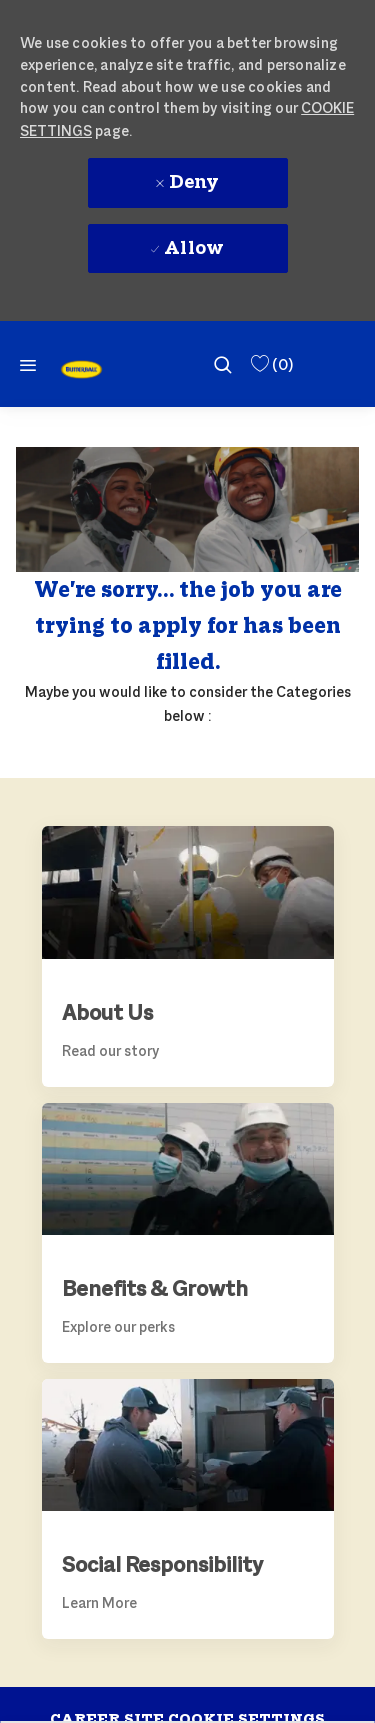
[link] (81, 369)
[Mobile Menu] (28, 364)
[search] (223, 364)
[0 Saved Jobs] (270, 364)
